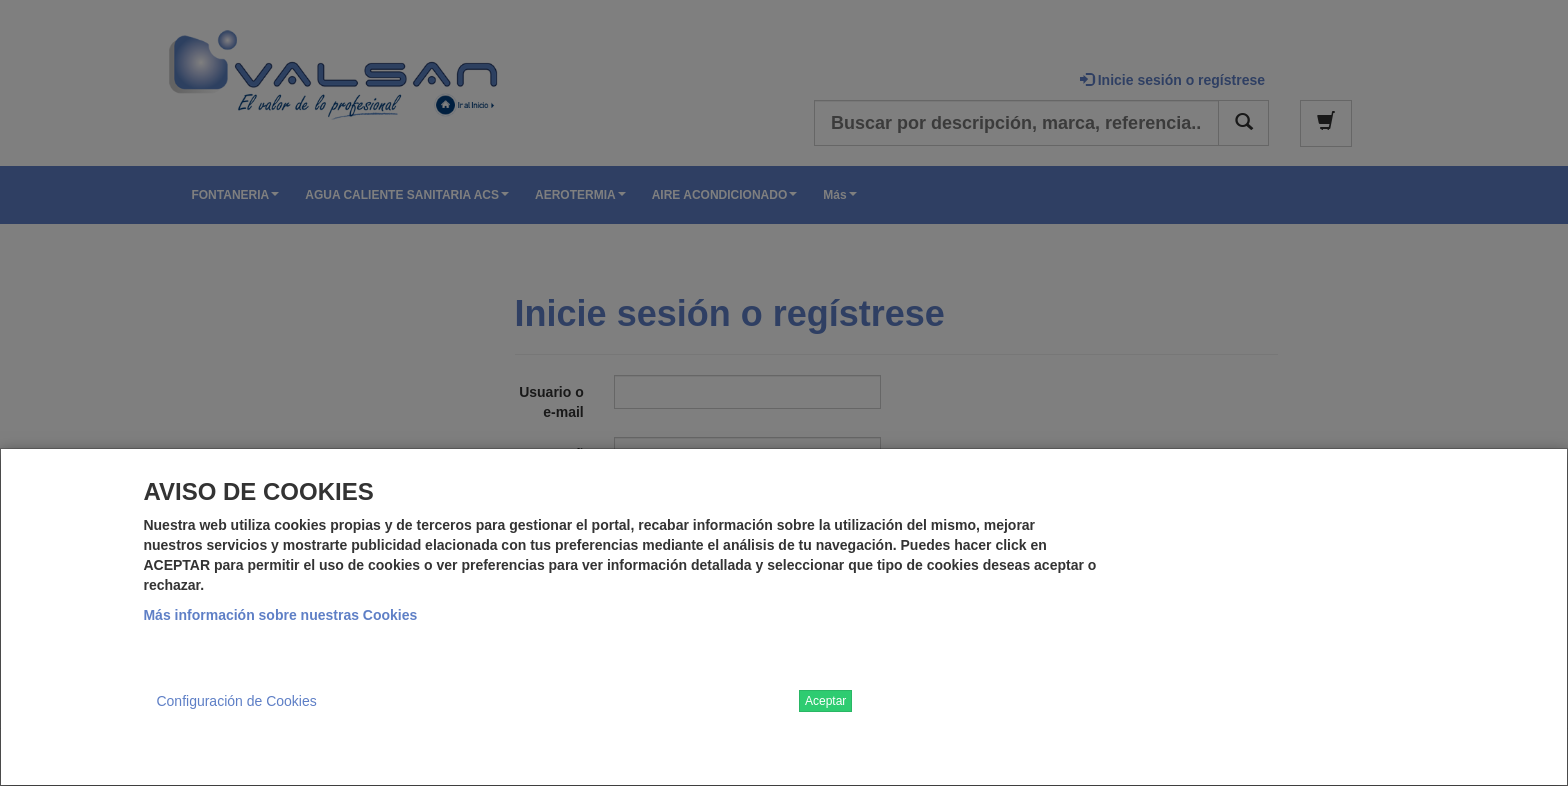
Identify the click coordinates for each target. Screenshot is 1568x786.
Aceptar (825, 701)
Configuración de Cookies (236, 701)
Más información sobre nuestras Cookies (280, 615)
